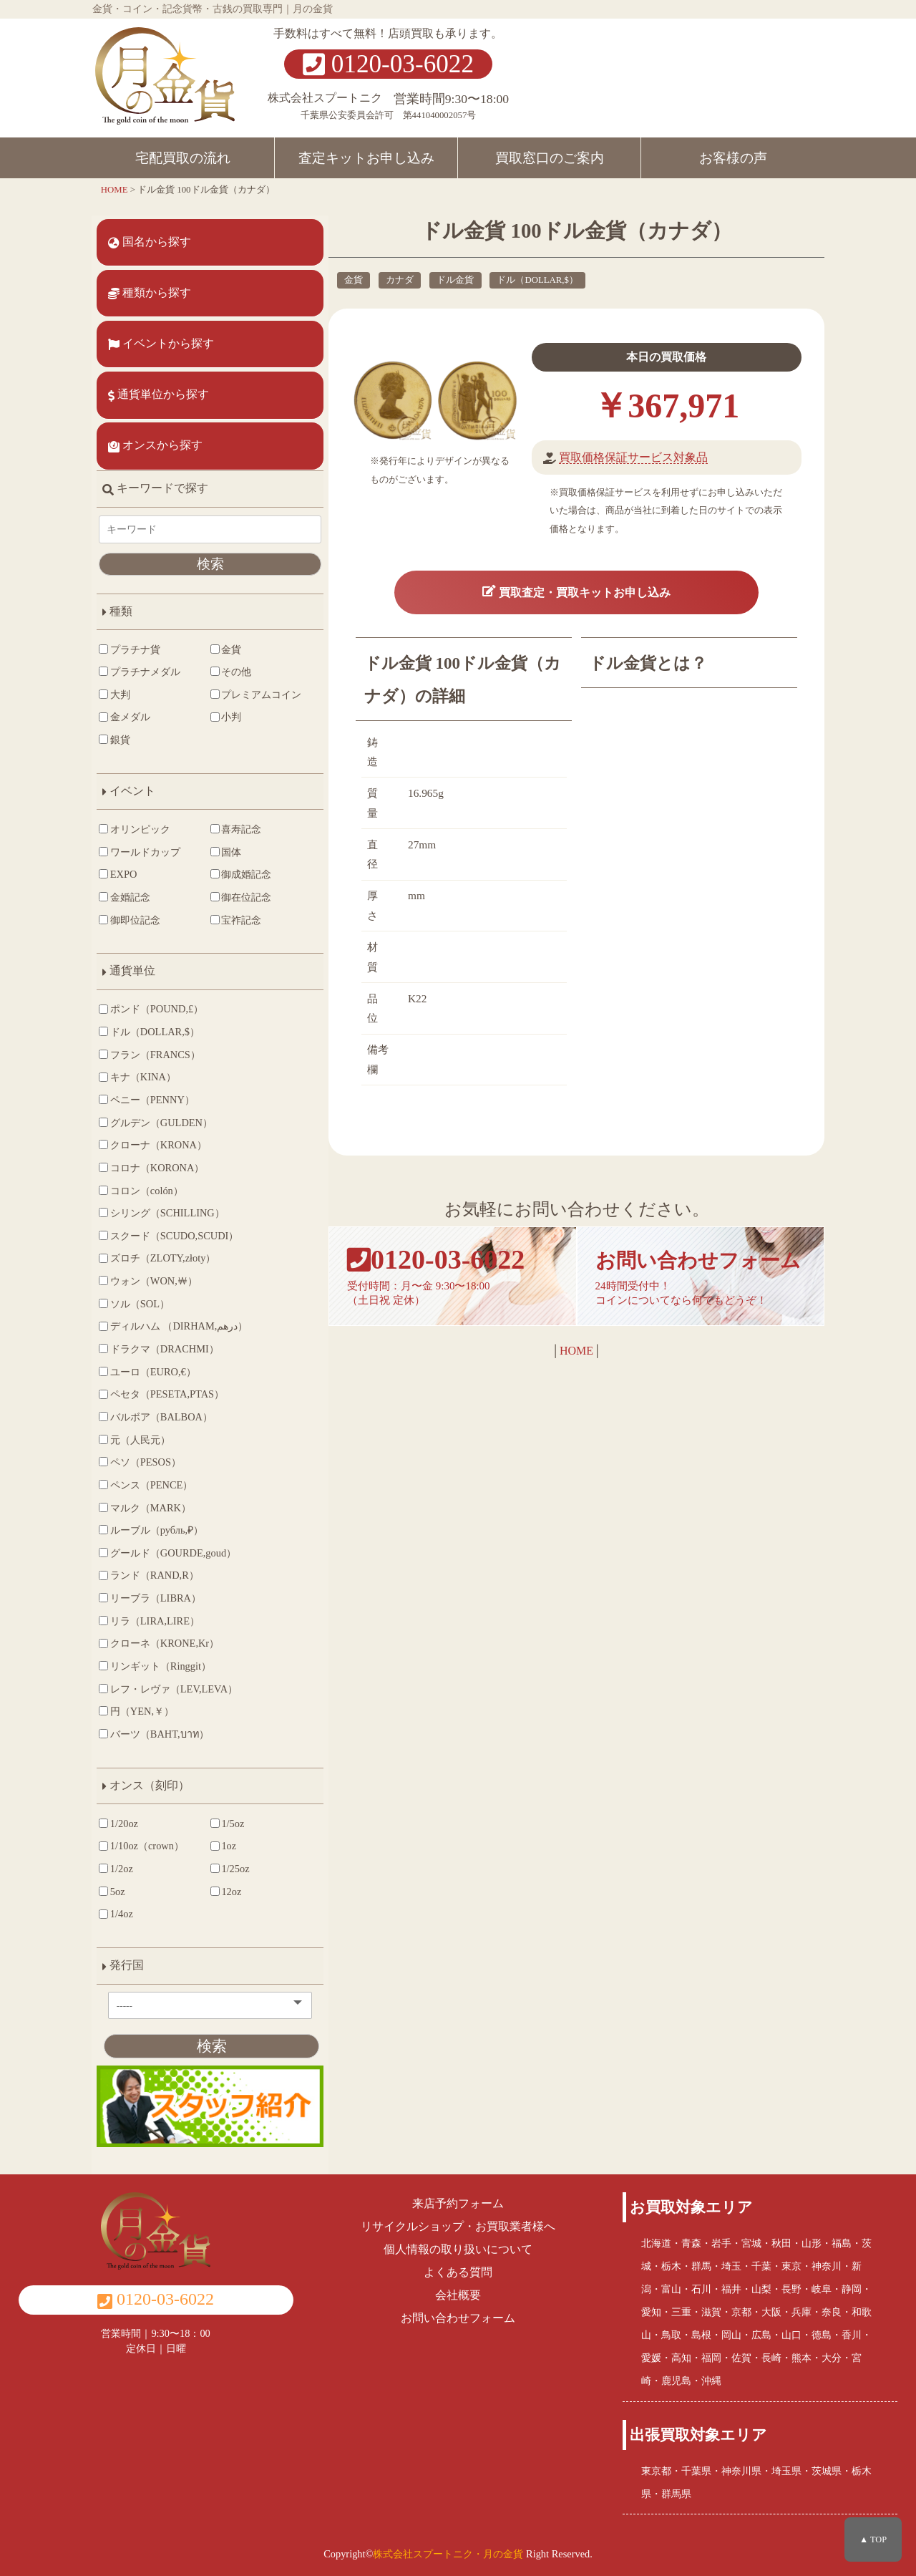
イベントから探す (162, 343)
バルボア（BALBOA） (156, 1429)
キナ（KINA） (138, 1089)
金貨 (336, 280)
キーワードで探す (156, 488)
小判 (204, 729)
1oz (202, 1858)
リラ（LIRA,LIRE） (149, 1633)
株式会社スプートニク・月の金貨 (448, 2550)
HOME (568, 1371)
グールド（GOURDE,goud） (168, 1565)
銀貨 (115, 751)
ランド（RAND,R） (149, 1588)
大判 (115, 694)
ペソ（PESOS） (140, 1475)
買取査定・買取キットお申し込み (568, 601)
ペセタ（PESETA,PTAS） (162, 1407)
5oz (112, 1903)
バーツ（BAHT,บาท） (154, 1746)
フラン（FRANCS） (150, 1066)
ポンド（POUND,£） (151, 1021)
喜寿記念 (214, 841)
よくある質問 (458, 2269)
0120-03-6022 (388, 64)
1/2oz (116, 1881)
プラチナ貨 (130, 649)
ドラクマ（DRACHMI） (159, 1361)
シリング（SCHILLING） (162, 1225)
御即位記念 (130, 932)
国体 (204, 864)
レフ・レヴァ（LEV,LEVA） (168, 1701)
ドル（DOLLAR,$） (521, 280)
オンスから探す (156, 445)
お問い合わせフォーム (458, 2315)
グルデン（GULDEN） (156, 1135)
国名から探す (150, 242)
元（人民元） (135, 1452)
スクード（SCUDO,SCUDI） (169, 1248)
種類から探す (150, 292)
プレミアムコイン (230, 700)
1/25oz (208, 1881)
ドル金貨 (438, 280)
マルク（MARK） (145, 1520)
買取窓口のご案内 (549, 157)
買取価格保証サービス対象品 (622, 457)
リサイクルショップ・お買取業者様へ (458, 2223)
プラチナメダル (140, 671)
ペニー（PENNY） (147, 1112)
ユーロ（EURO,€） (148, 1384)
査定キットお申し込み (366, 157)
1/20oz (119, 1835)
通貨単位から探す (159, 394)
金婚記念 (125, 909)
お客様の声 (733, 157)
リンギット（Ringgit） (155, 1678)
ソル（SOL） (134, 1316)
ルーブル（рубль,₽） (151, 1542)
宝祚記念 (214, 932)
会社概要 (458, 2292)
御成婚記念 (219, 887)
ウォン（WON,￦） (148, 1293)
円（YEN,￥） (137, 1724)
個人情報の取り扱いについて (458, 2246)
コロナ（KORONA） (152, 1180)
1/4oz (116, 1926)
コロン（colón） (141, 1203)
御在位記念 (219, 909)
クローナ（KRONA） (153, 1157)
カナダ (382, 280)
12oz (204, 1903)
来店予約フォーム (458, 2200)
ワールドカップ (140, 864)
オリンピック (135, 841)
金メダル (125, 729)
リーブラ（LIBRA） (150, 1610)
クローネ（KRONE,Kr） (159, 1656)
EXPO (118, 887)
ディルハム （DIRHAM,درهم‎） (173, 1339)
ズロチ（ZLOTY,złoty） (158, 1271)
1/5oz (206, 1835)
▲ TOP (873, 2539)
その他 (209, 671)
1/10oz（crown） (142, 1858)
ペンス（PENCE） (146, 1497)
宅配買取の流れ (182, 157)
